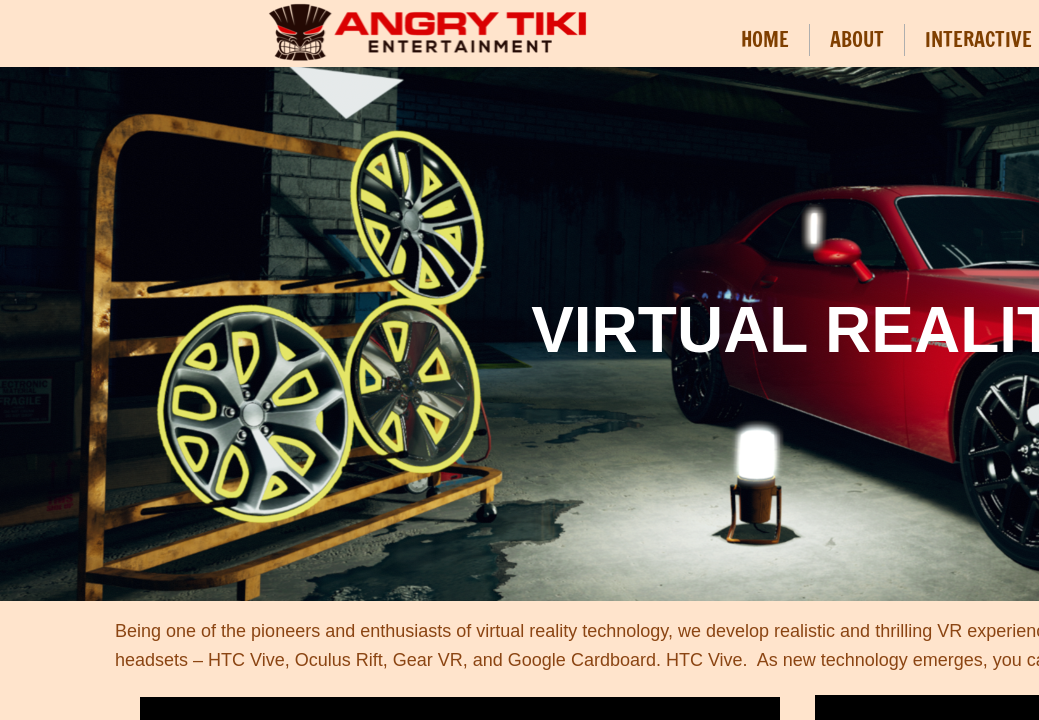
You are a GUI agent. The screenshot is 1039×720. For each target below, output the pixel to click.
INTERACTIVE (978, 39)
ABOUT (857, 39)
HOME (765, 39)
